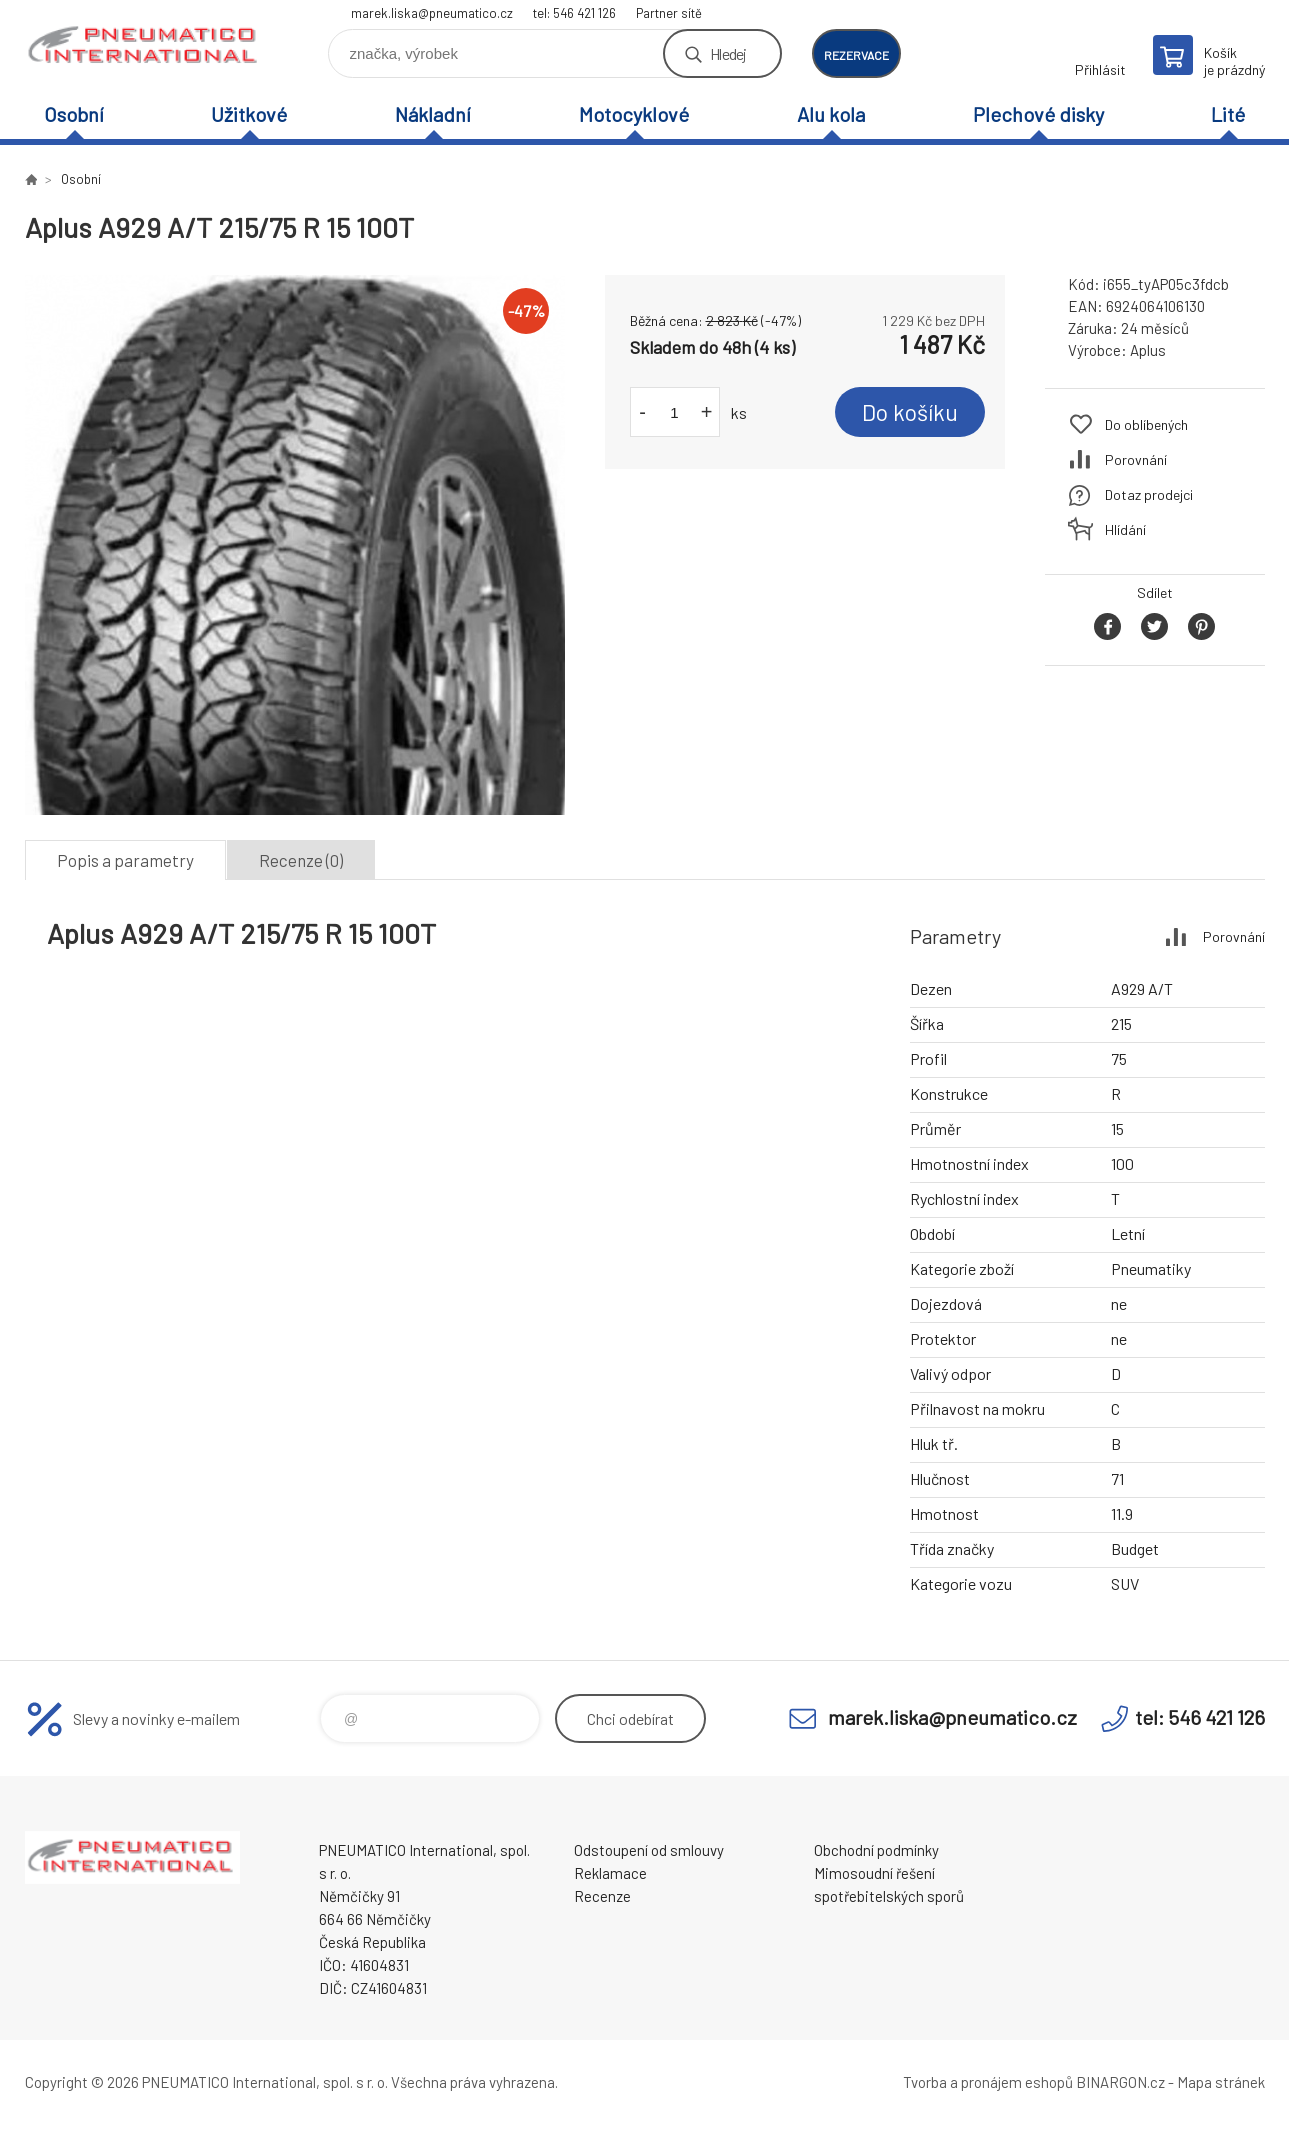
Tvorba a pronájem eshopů (988, 2082)
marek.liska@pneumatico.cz (432, 13)
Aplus (1148, 350)
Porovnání (1136, 459)
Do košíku (910, 412)
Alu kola (831, 114)
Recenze (602, 1896)
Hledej (728, 53)
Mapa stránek (1221, 2082)
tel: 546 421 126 (574, 13)
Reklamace (610, 1873)
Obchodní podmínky (876, 1850)
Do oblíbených (1146, 424)
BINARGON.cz (1120, 2082)
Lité (1228, 114)
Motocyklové (634, 114)
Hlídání (1125, 529)
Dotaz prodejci (1149, 494)
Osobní (74, 114)
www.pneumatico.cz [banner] (145, 46)
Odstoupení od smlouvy (649, 1850)
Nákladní (433, 114)
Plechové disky (1038, 114)
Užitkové (249, 114)
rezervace (856, 55)
